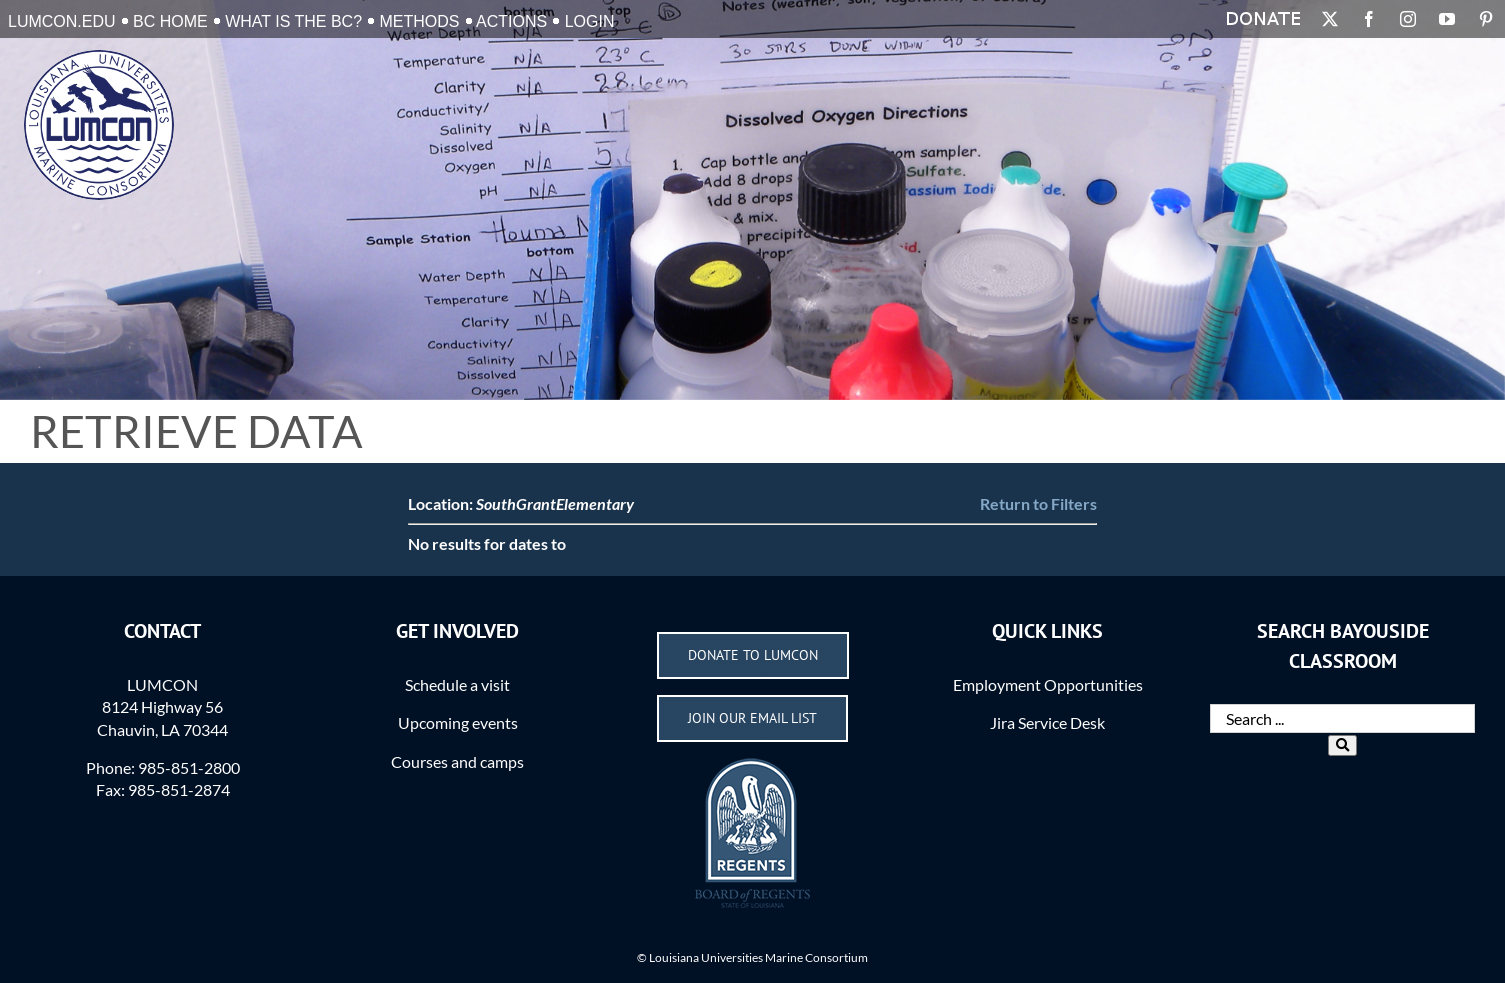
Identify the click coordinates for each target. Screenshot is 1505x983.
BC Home (170, 21)
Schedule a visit (457, 684)
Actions (511, 21)
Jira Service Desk (1047, 722)
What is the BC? (293, 21)
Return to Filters (1038, 503)
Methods (420, 21)
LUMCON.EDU (62, 21)
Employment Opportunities (1048, 684)
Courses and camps (457, 761)
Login (590, 21)
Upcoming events (458, 722)
